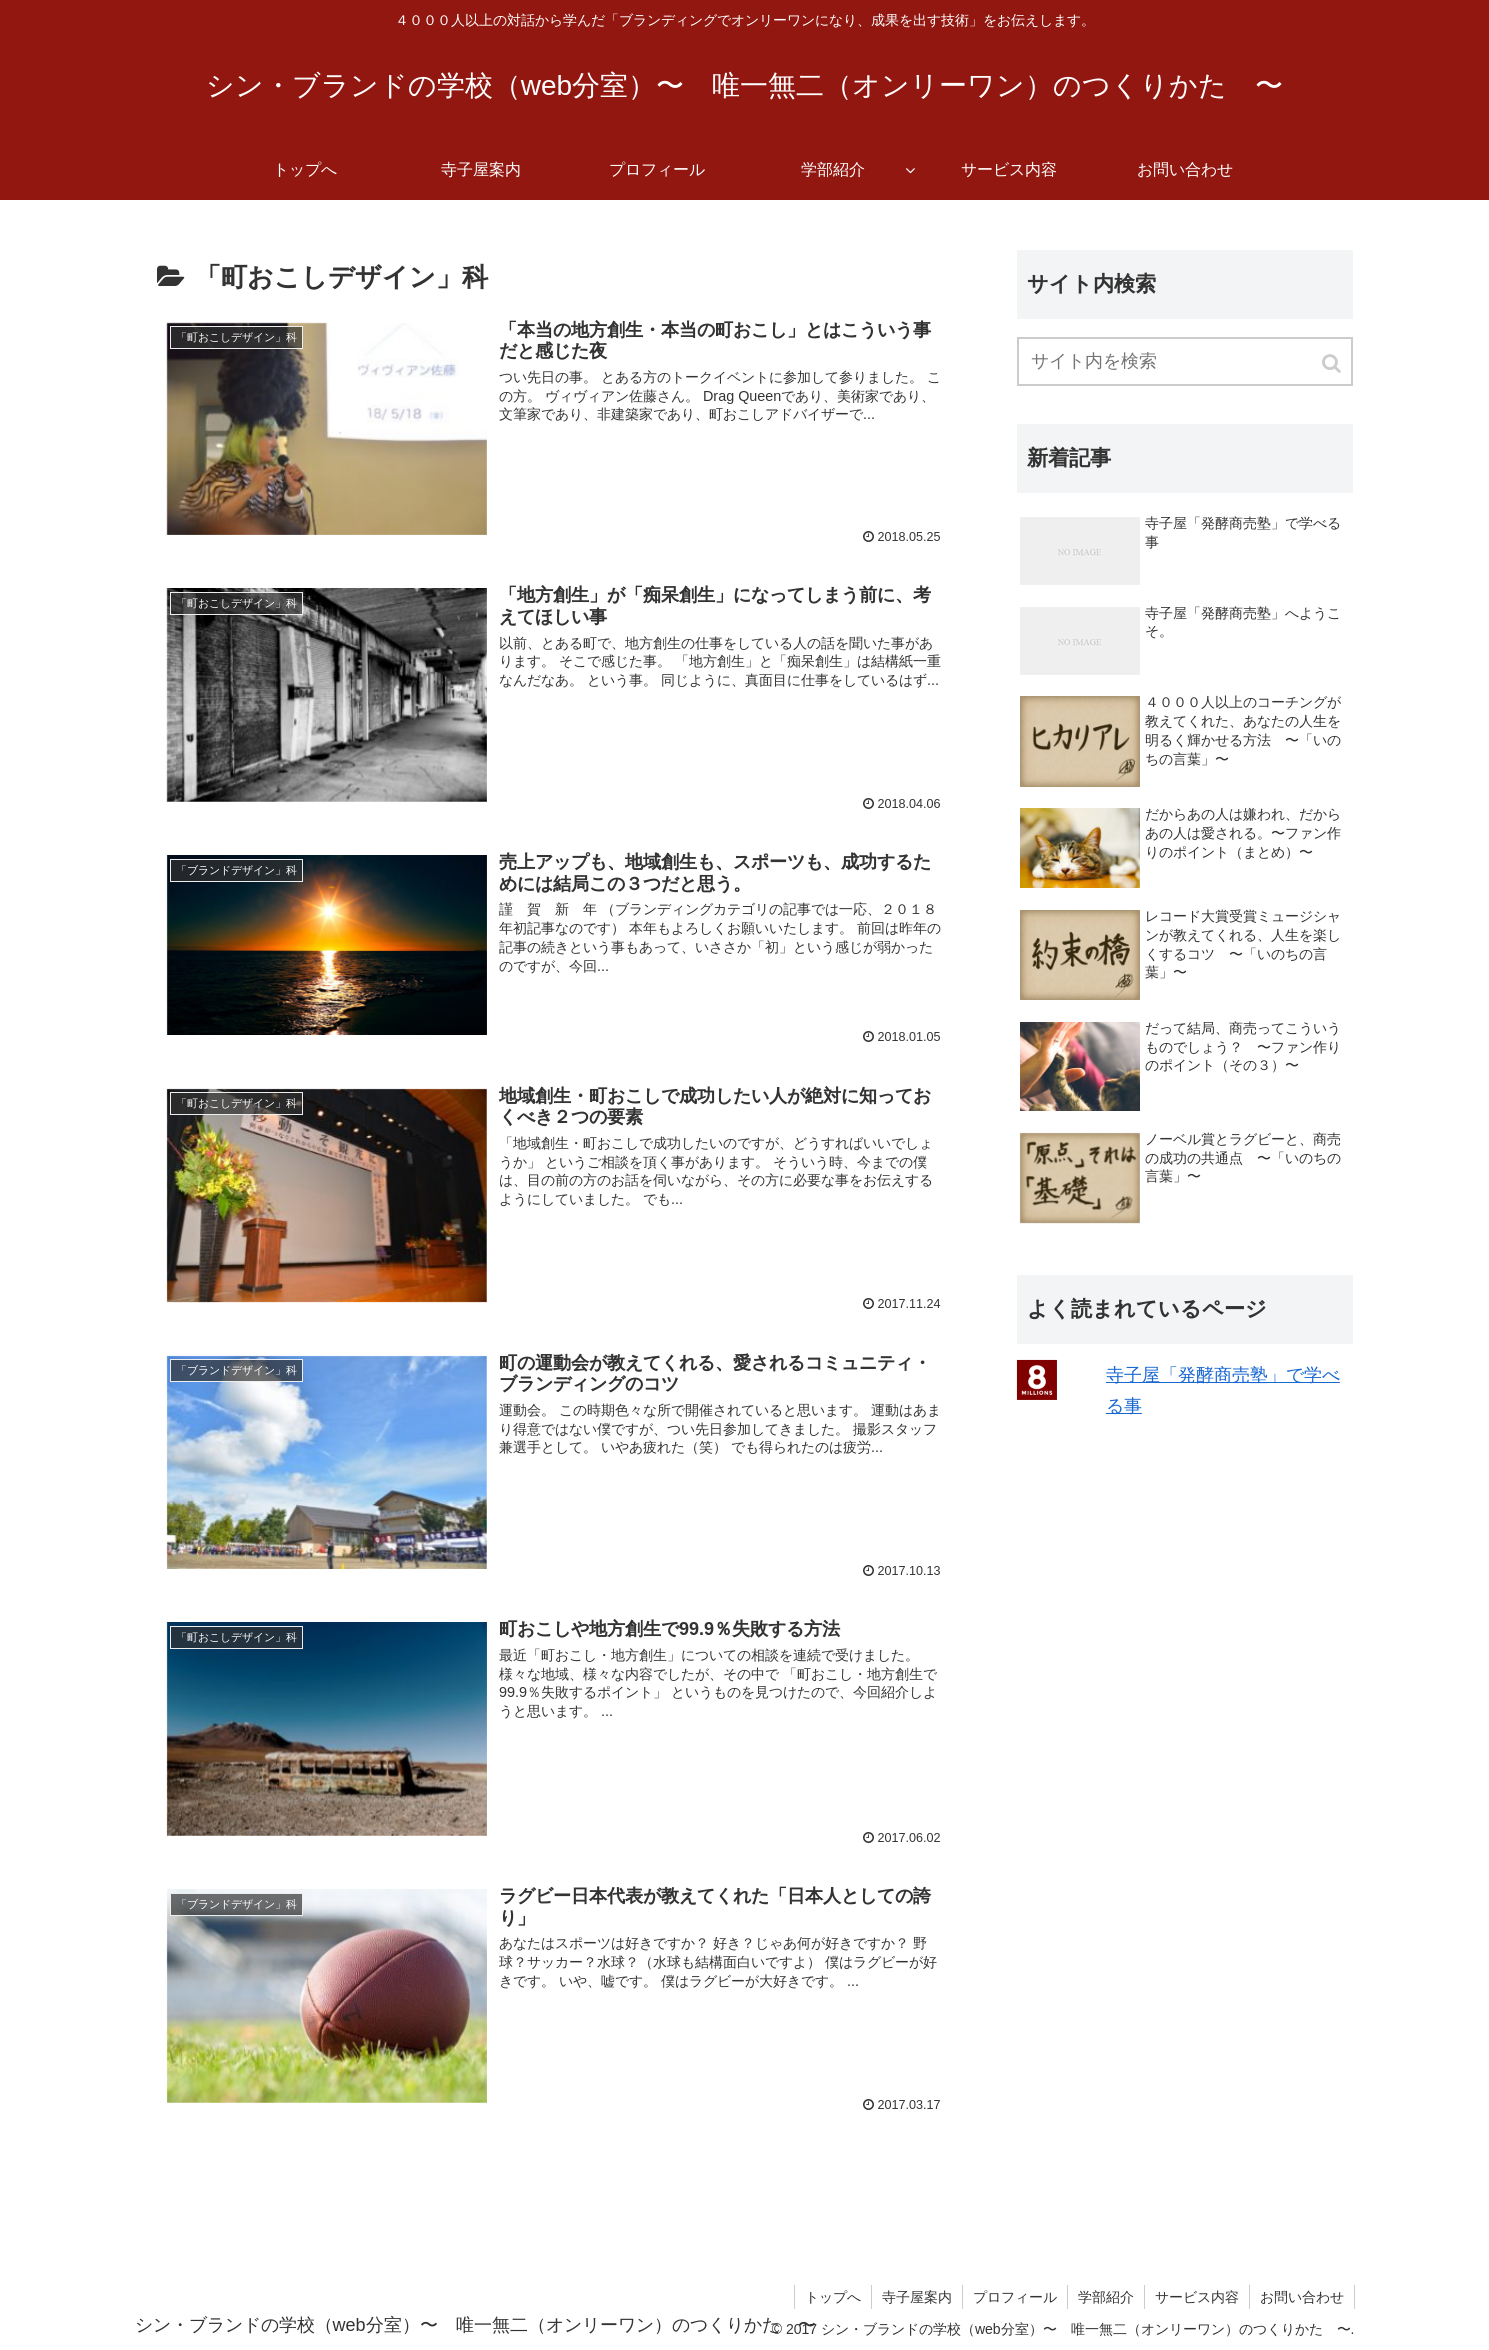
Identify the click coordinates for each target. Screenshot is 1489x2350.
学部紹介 (1106, 2297)
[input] (1185, 361)
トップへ (833, 2297)
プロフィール (1015, 2297)
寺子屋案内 (917, 2297)
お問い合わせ (1302, 2297)
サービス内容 (1197, 2297)
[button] (1333, 363)
